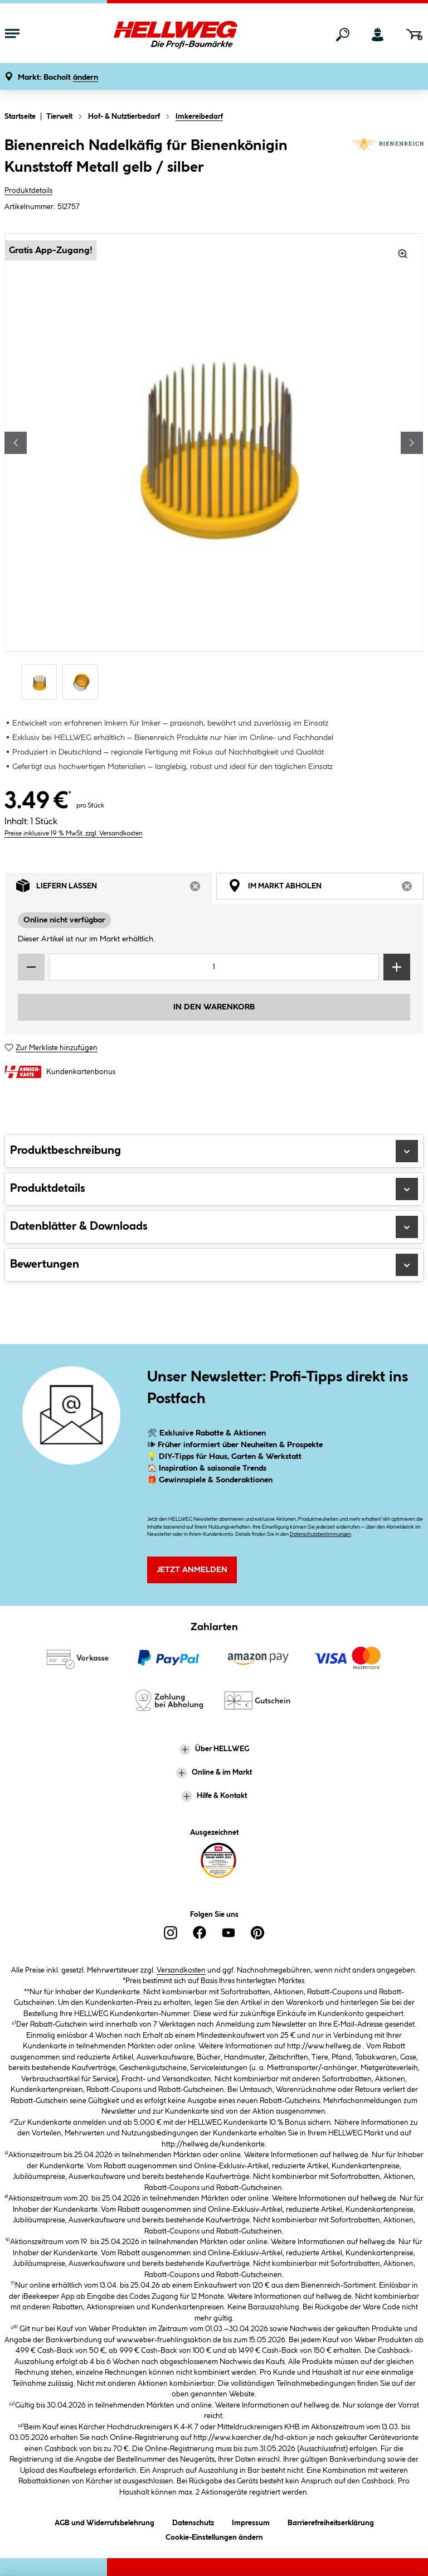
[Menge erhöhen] (396, 967)
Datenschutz (193, 2521)
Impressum (251, 2521)
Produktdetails (28, 190)
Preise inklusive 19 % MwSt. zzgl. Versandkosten (73, 833)
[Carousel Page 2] (83, 682)
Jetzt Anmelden (192, 1570)
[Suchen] (342, 34)
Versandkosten (181, 1970)
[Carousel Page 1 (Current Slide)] (41, 682)
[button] (58, 78)
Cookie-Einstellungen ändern (214, 2535)
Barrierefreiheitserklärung (331, 2521)
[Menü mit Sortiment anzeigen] (12, 34)
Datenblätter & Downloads (214, 1227)
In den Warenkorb (214, 1007)
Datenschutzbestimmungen (320, 1534)
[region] (214, 468)
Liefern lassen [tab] (114, 888)
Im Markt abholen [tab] (326, 888)
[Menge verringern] (31, 967)
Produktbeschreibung (214, 1151)
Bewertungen (214, 1265)
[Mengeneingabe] (214, 967)
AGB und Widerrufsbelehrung (104, 2521)
